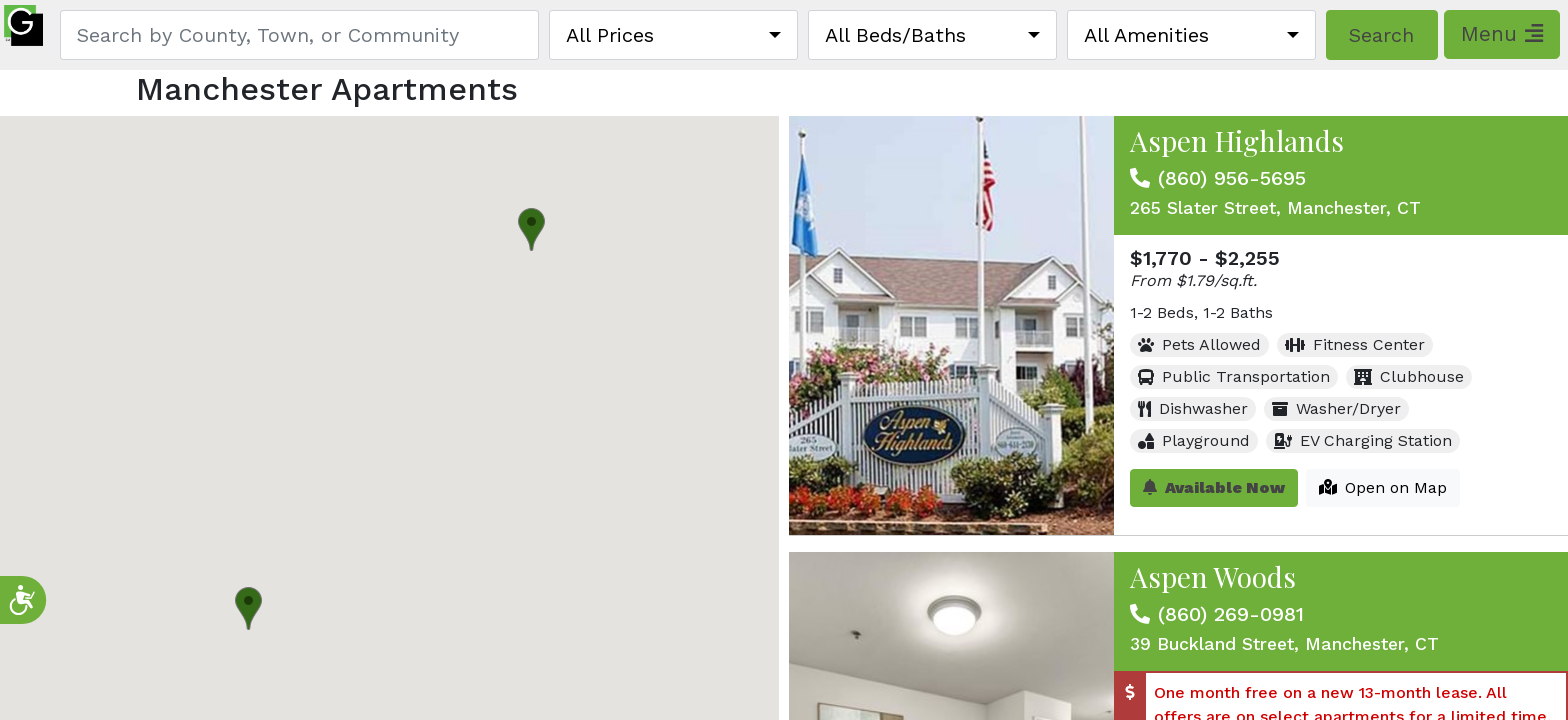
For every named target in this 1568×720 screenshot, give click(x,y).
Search (1381, 35)
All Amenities (1146, 35)
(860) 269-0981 (1231, 614)
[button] (531, 229)
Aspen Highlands (1237, 140)
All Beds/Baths (895, 35)
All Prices (610, 35)
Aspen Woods (1213, 576)
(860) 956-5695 (1232, 178)
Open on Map (1383, 487)
